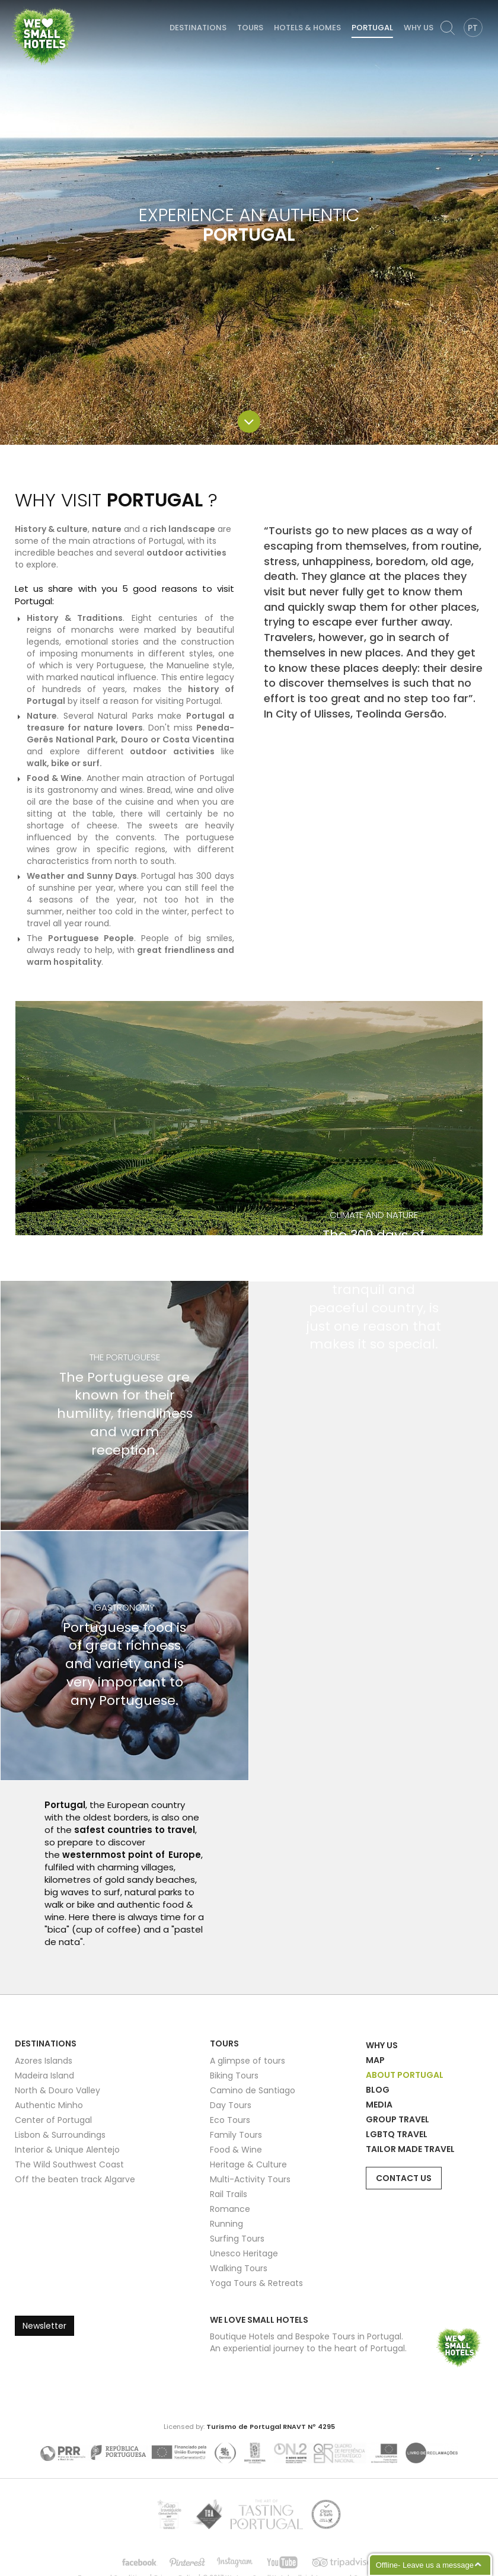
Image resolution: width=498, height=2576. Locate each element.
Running (226, 2224)
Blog (378, 2090)
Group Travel (397, 2119)
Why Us (418, 27)
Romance (230, 2209)
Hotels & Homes (307, 27)
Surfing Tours (237, 2239)
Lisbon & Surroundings (60, 2135)
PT (473, 28)
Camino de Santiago (252, 2090)
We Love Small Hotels (13, 5)
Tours (250, 27)
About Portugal (404, 2075)
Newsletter (44, 2326)
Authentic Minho (49, 2105)
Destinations (198, 27)
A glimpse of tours (247, 2061)
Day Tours (230, 2105)
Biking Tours (234, 2075)
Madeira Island (44, 2075)
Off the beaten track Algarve (75, 2179)
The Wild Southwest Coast (69, 2164)
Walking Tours (238, 2268)
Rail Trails (228, 2194)
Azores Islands (43, 2061)
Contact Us (404, 2178)
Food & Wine (236, 2150)
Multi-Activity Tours (250, 2179)
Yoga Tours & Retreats (256, 2283)
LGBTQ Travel (396, 2134)
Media (379, 2104)
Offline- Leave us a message (425, 2565)
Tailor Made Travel (410, 2149)
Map (375, 2060)
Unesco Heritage (244, 2253)
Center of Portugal (53, 2120)
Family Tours (236, 2135)
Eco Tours (230, 2120)
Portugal (372, 27)
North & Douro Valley (57, 2090)
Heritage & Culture (248, 2164)
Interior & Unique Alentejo (67, 2150)
